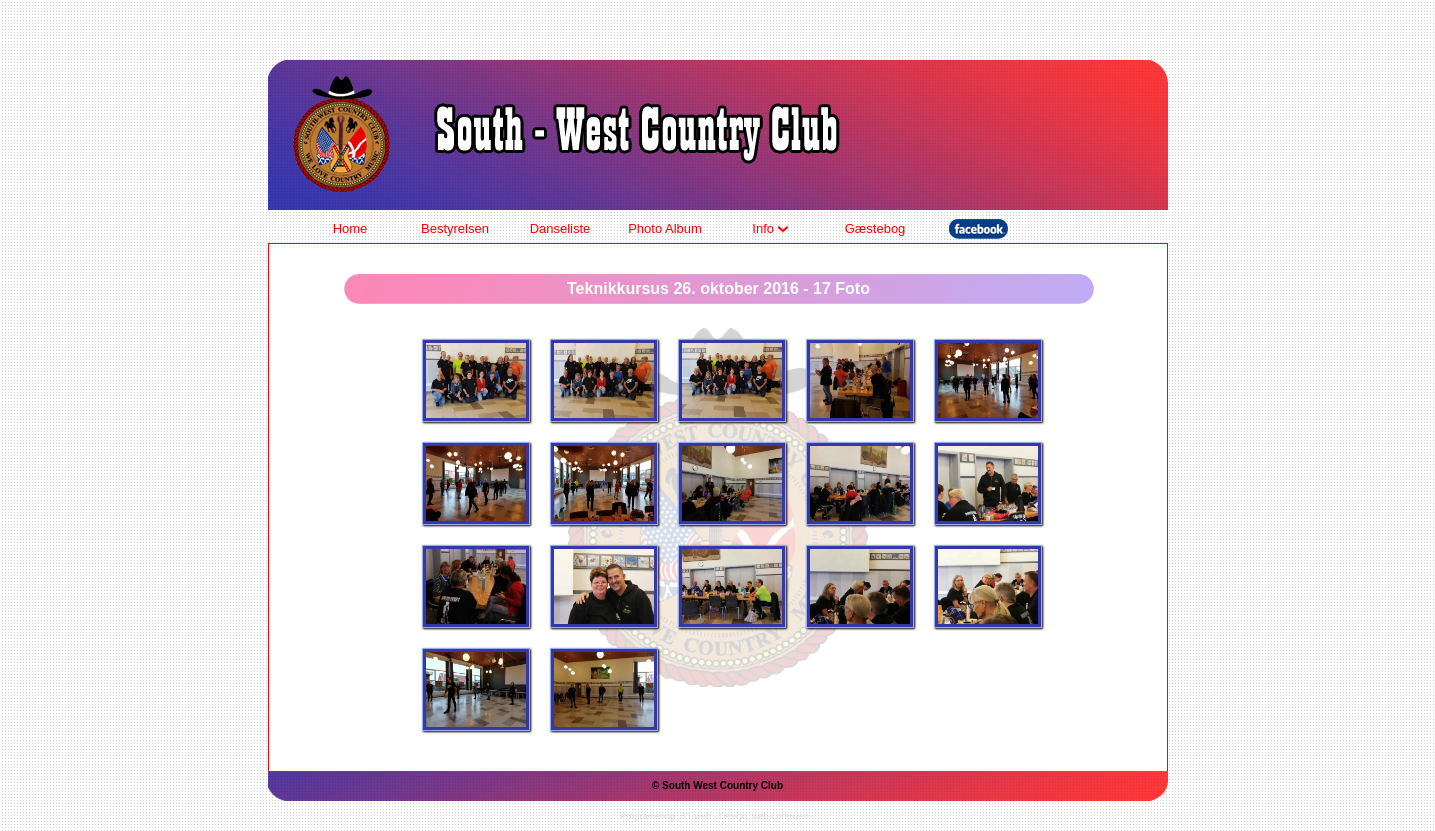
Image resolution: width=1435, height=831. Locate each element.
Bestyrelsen (455, 228)
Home (350, 228)
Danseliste (560, 228)
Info (769, 228)
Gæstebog (875, 228)
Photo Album (665, 228)
